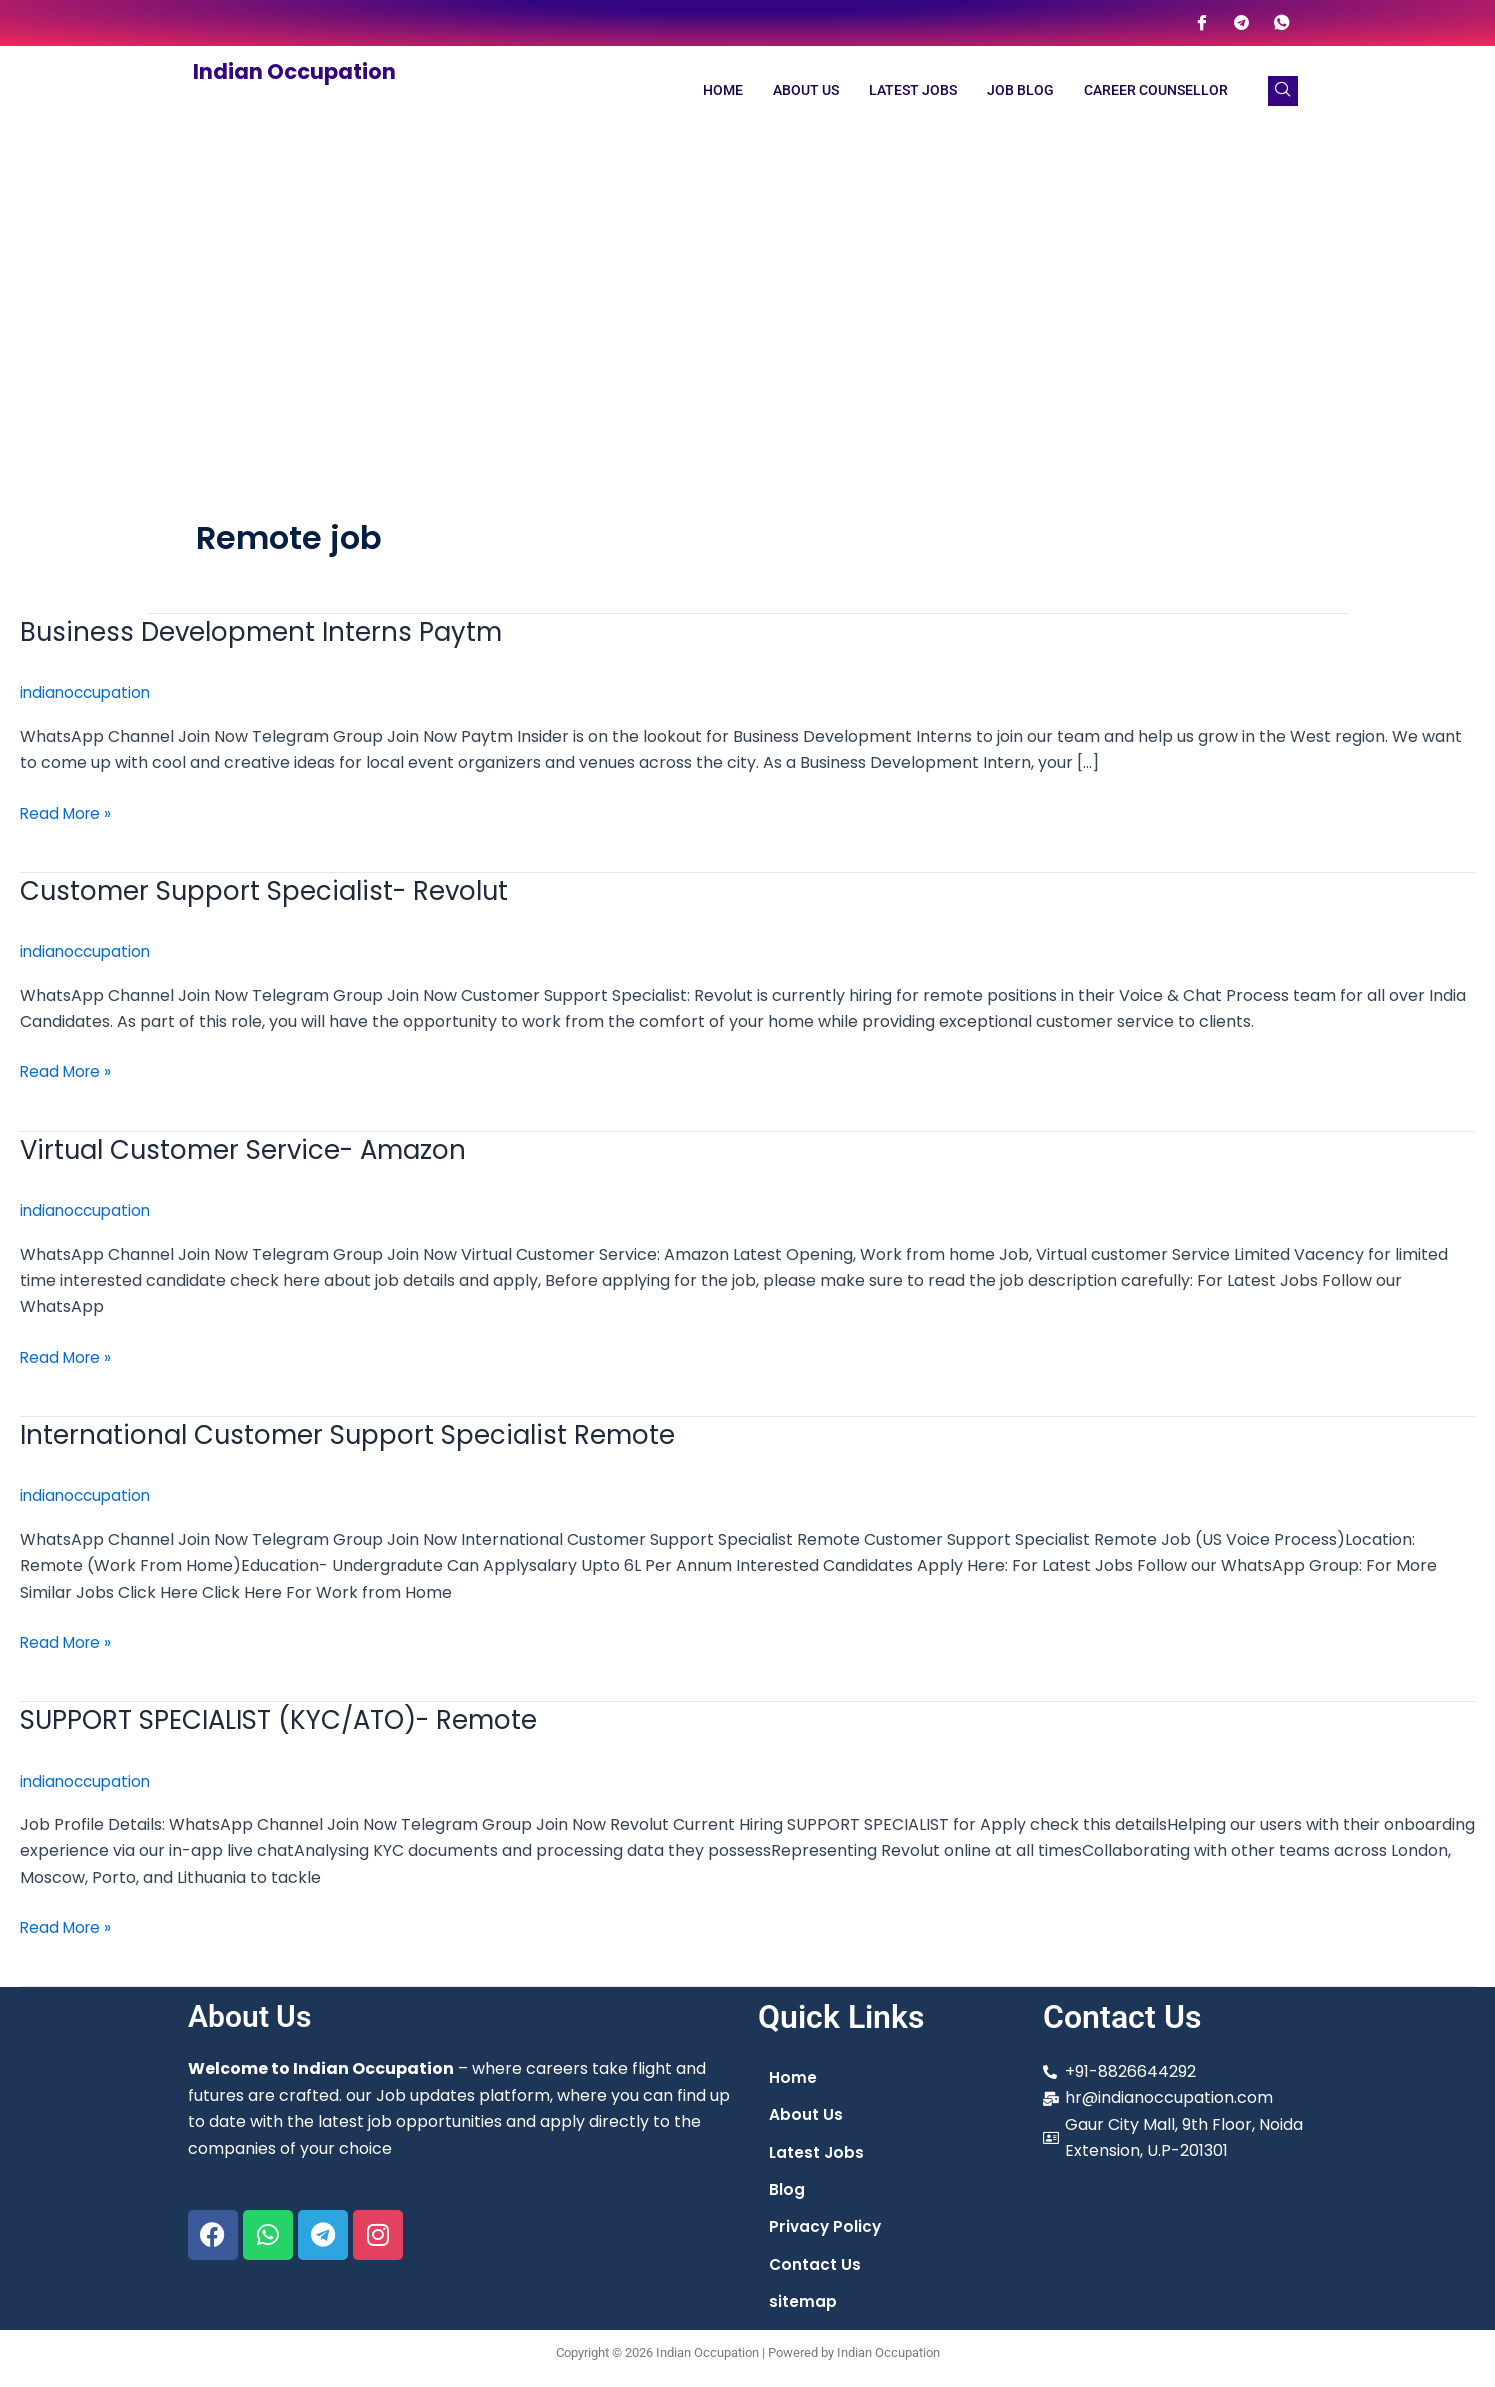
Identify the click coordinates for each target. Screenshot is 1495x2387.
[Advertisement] (748, 286)
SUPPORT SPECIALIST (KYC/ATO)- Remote (294, 1717)
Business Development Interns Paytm (270, 631)
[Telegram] (1242, 23)
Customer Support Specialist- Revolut (276, 889)
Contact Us (815, 2265)
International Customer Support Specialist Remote (359, 1433)
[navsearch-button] (1283, 91)
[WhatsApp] (1282, 23)
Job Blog (1020, 91)
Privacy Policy (826, 2227)
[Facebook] (1202, 23)
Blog (787, 2189)
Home (723, 91)
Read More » (68, 812)
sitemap (803, 2303)
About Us (806, 91)
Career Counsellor (1156, 91)
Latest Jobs (913, 91)
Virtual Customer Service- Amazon (254, 1148)
